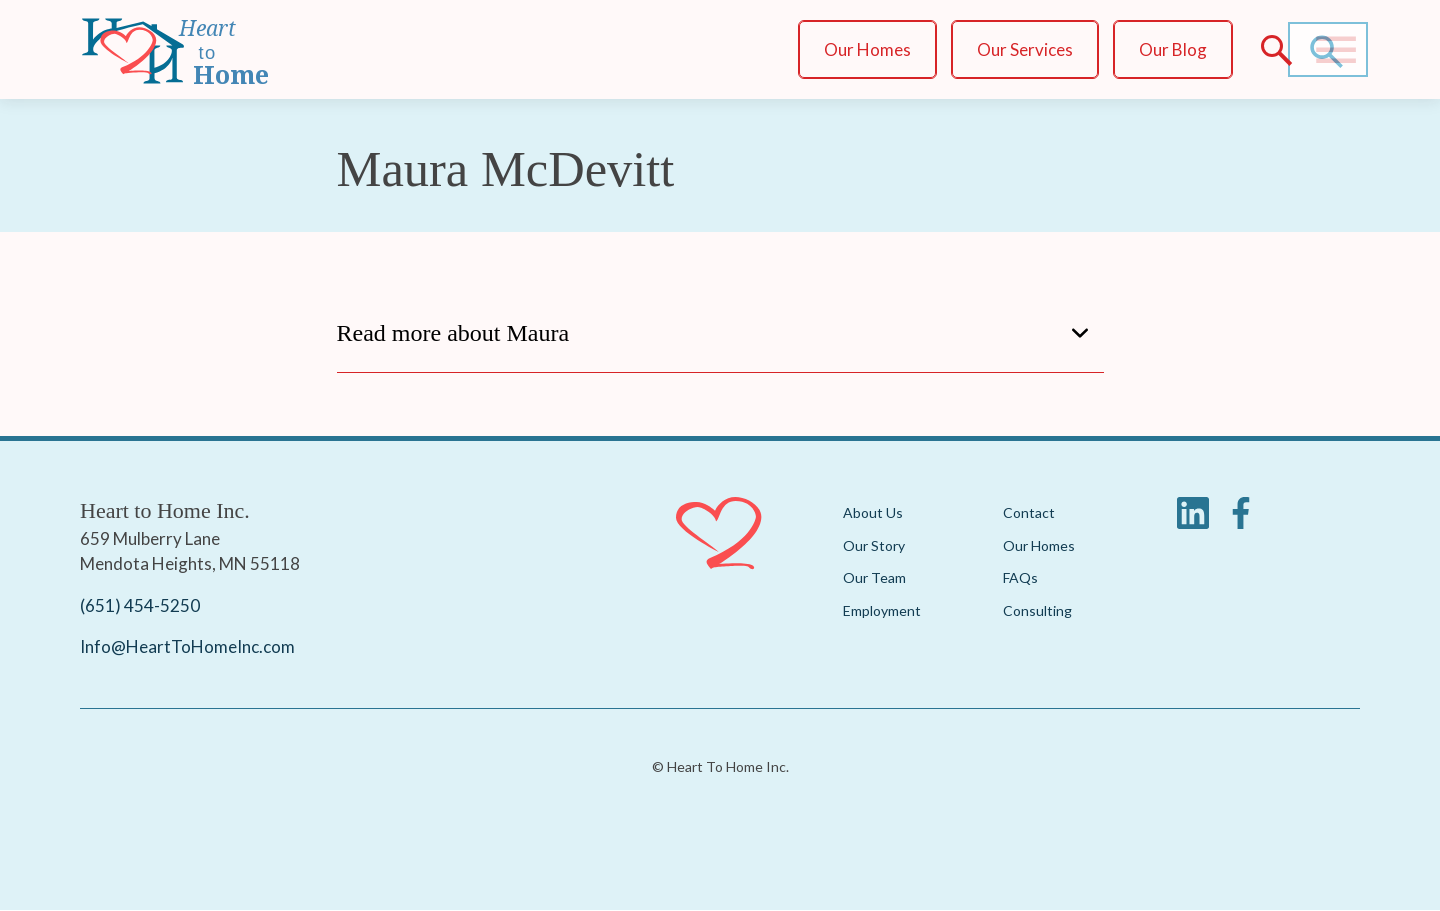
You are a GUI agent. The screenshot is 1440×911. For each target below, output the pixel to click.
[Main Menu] (1336, 50)
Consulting (1037, 610)
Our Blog (1173, 49)
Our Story (874, 545)
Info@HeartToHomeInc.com (187, 646)
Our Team (874, 577)
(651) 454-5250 (140, 605)
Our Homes (867, 49)
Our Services (1025, 49)
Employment (882, 610)
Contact (1029, 512)
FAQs (1020, 577)
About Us (873, 512)
